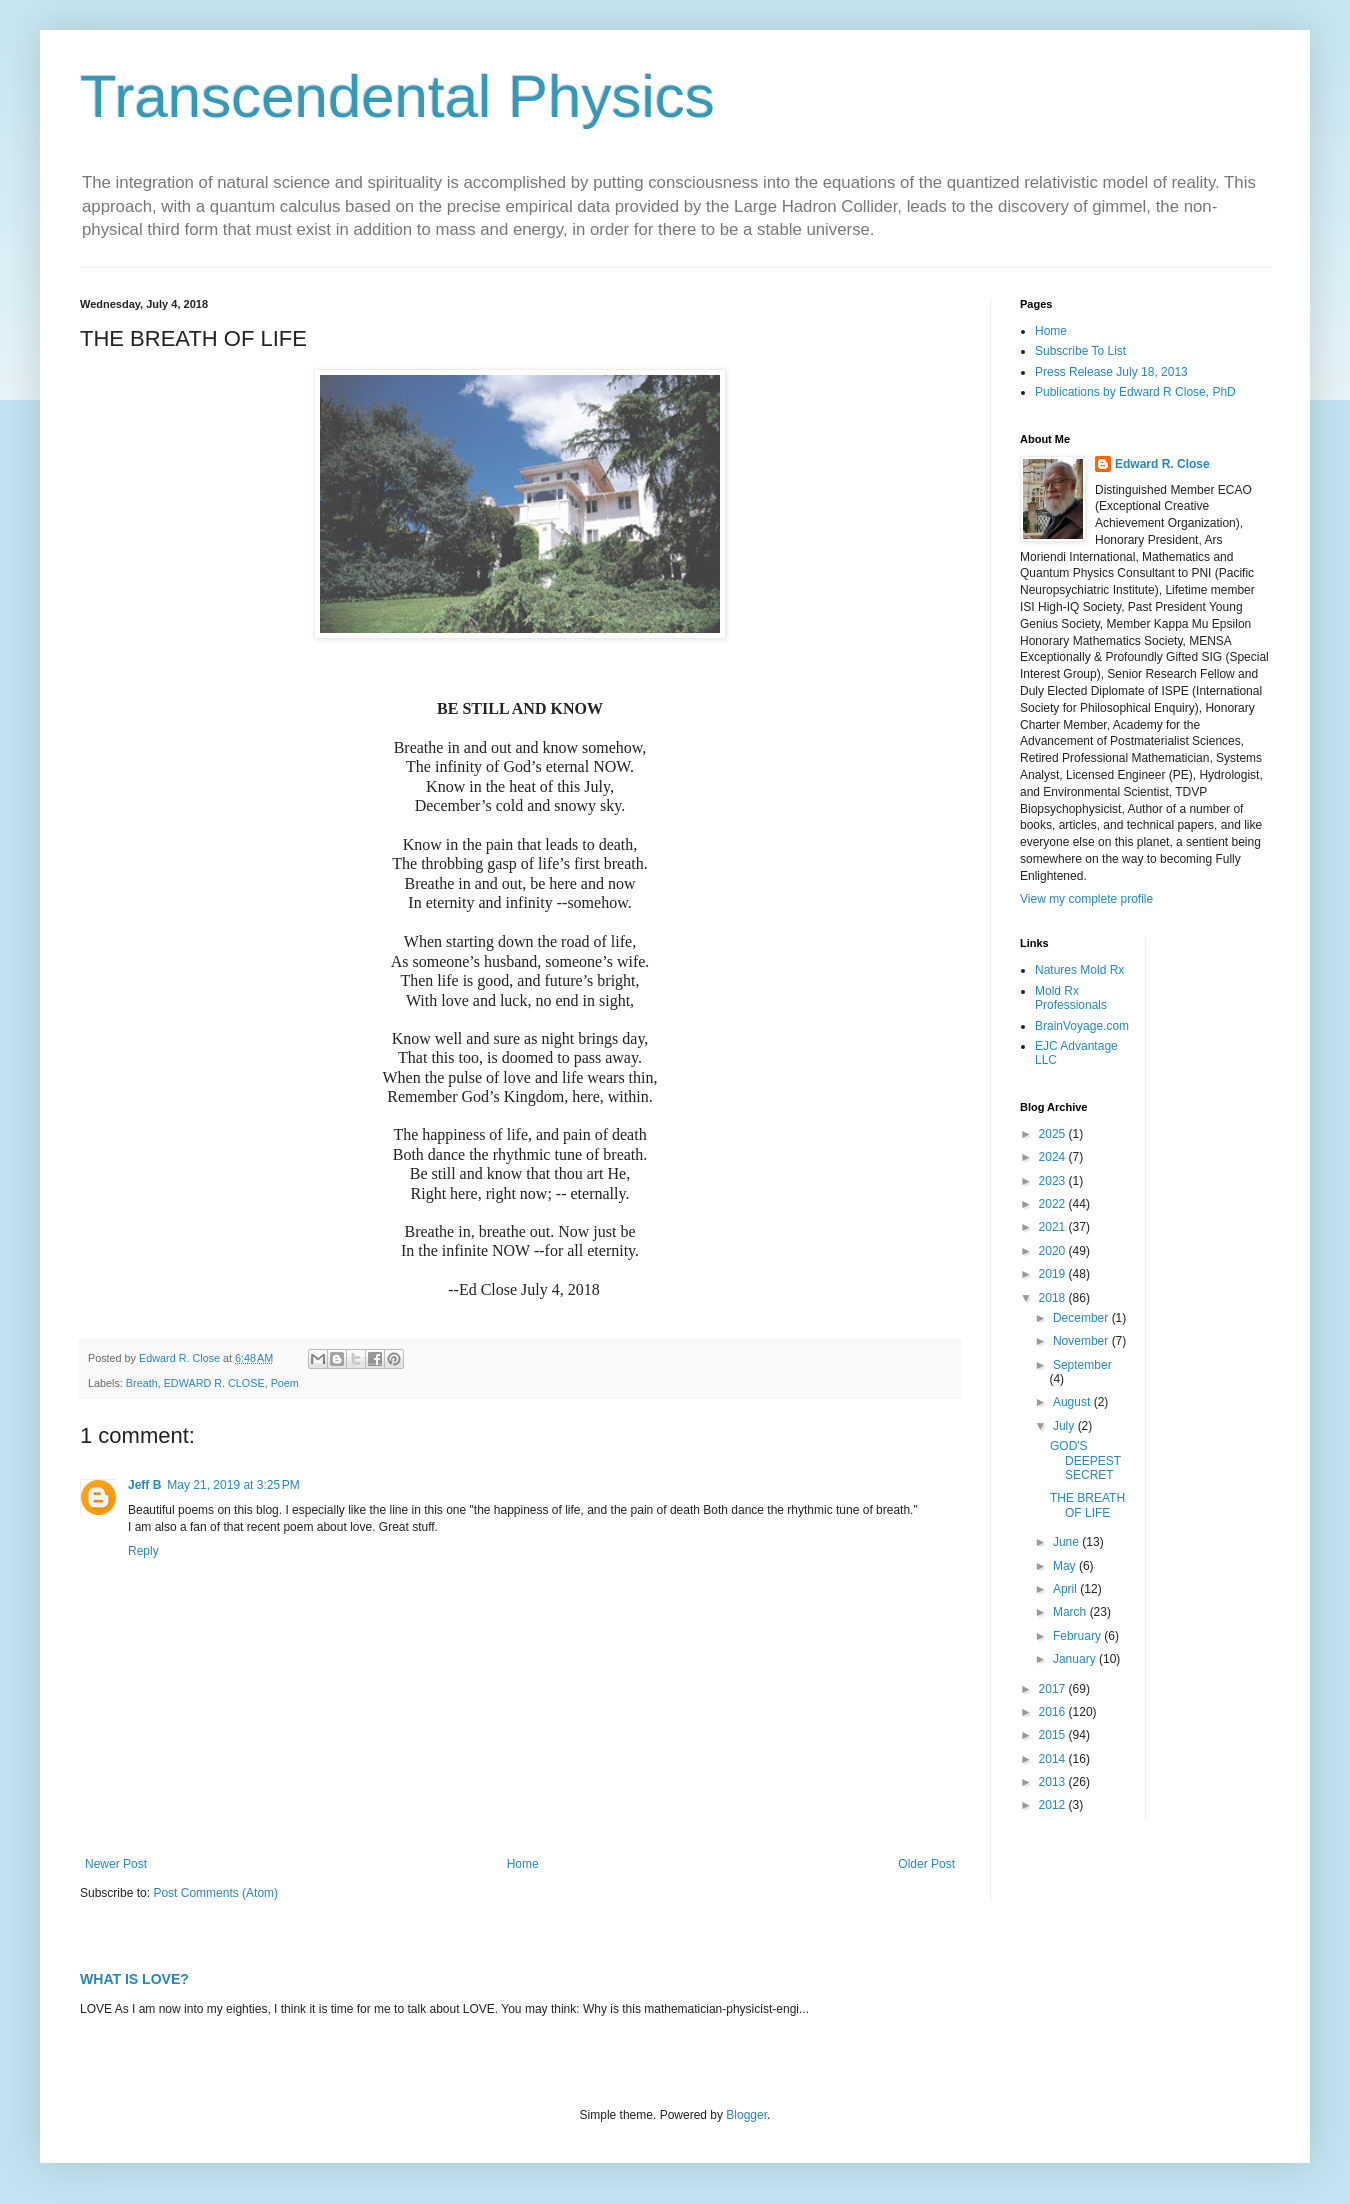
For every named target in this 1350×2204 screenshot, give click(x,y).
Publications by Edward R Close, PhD (1135, 392)
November (1082, 1341)
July (1065, 1426)
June (1067, 1542)
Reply (143, 1551)
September (1082, 1365)
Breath (142, 1383)
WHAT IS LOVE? (134, 1979)
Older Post (926, 1864)
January (1076, 1659)
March (1071, 1612)
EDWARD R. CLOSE (214, 1383)
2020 (1054, 1251)
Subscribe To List (1080, 351)
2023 (1054, 1181)
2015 (1054, 1735)
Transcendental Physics (397, 96)
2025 (1054, 1134)
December (1082, 1318)
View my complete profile (1086, 899)
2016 (1054, 1712)
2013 (1054, 1782)
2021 (1054, 1227)
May (1066, 1566)
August (1073, 1402)
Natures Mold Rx (1079, 970)
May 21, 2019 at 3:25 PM (233, 1485)
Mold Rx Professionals (1071, 998)
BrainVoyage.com (1082, 1026)
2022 (1054, 1204)
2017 (1054, 1689)
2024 (1054, 1157)
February (1078, 1636)
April (1066, 1589)
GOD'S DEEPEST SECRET (1085, 1460)
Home (523, 1864)
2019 (1054, 1274)
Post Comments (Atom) (215, 1893)
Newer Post (116, 1864)
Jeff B (144, 1485)
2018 (1054, 1298)
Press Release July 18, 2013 (1111, 372)
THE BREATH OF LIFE (1087, 1505)
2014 (1054, 1759)
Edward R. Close (1162, 464)
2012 (1054, 1805)
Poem (285, 1383)
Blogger (746, 2115)
